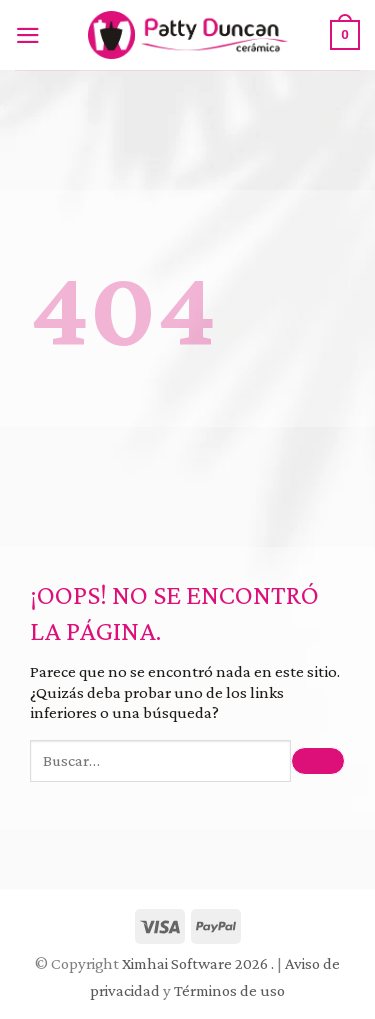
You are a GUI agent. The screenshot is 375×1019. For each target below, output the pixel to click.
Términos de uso (229, 990)
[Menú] (33, 35)
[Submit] (318, 761)
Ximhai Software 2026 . (199, 963)
